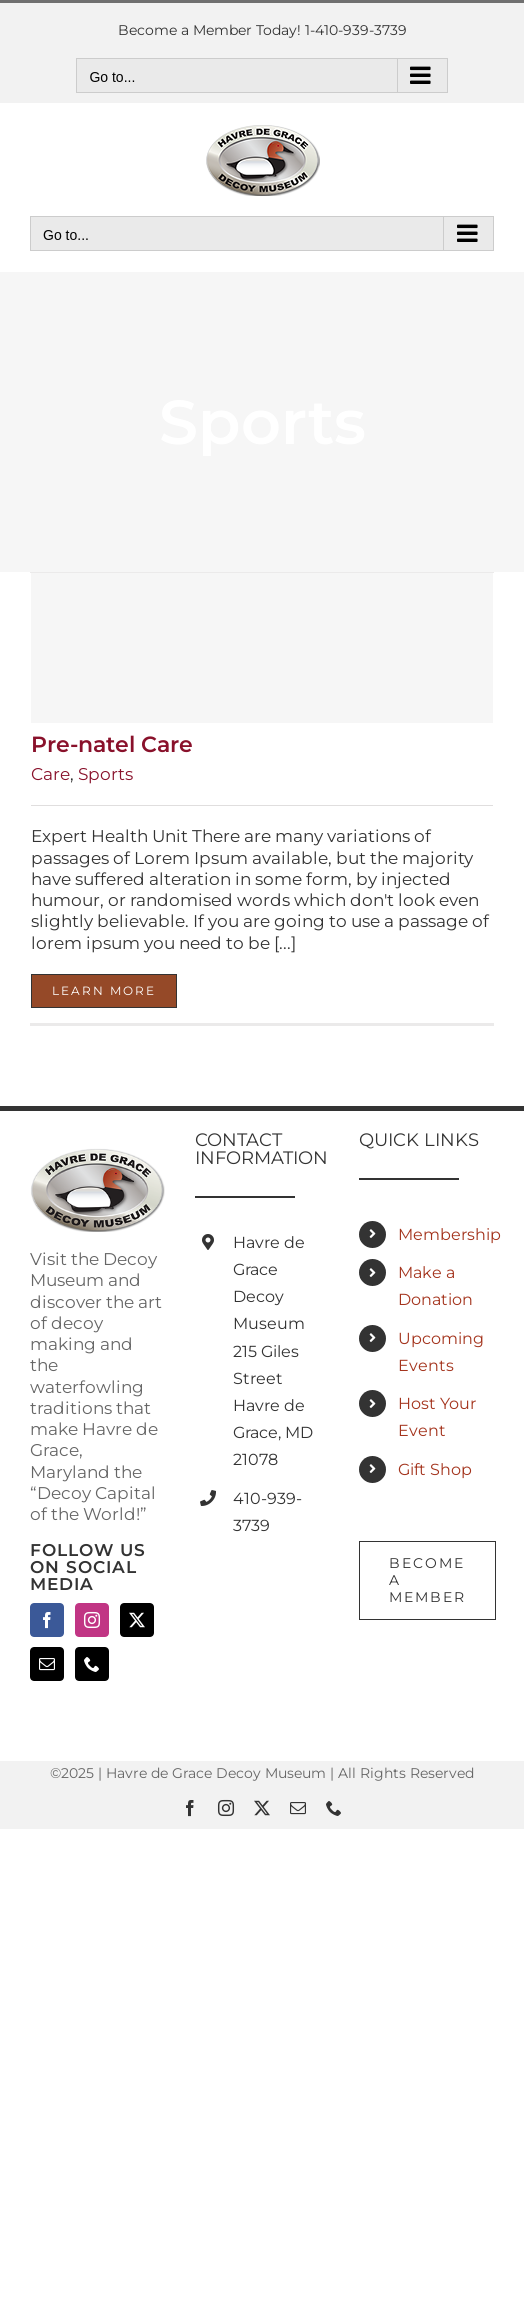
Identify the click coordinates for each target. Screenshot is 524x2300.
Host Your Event (437, 1417)
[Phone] (92, 1664)
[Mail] (47, 1664)
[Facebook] (47, 1620)
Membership (446, 1234)
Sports (105, 774)
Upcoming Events (441, 1352)
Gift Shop (435, 1469)
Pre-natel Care (112, 744)
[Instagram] (92, 1620)
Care (50, 774)
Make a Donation (435, 1286)
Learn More (104, 990)
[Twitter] (137, 1620)
